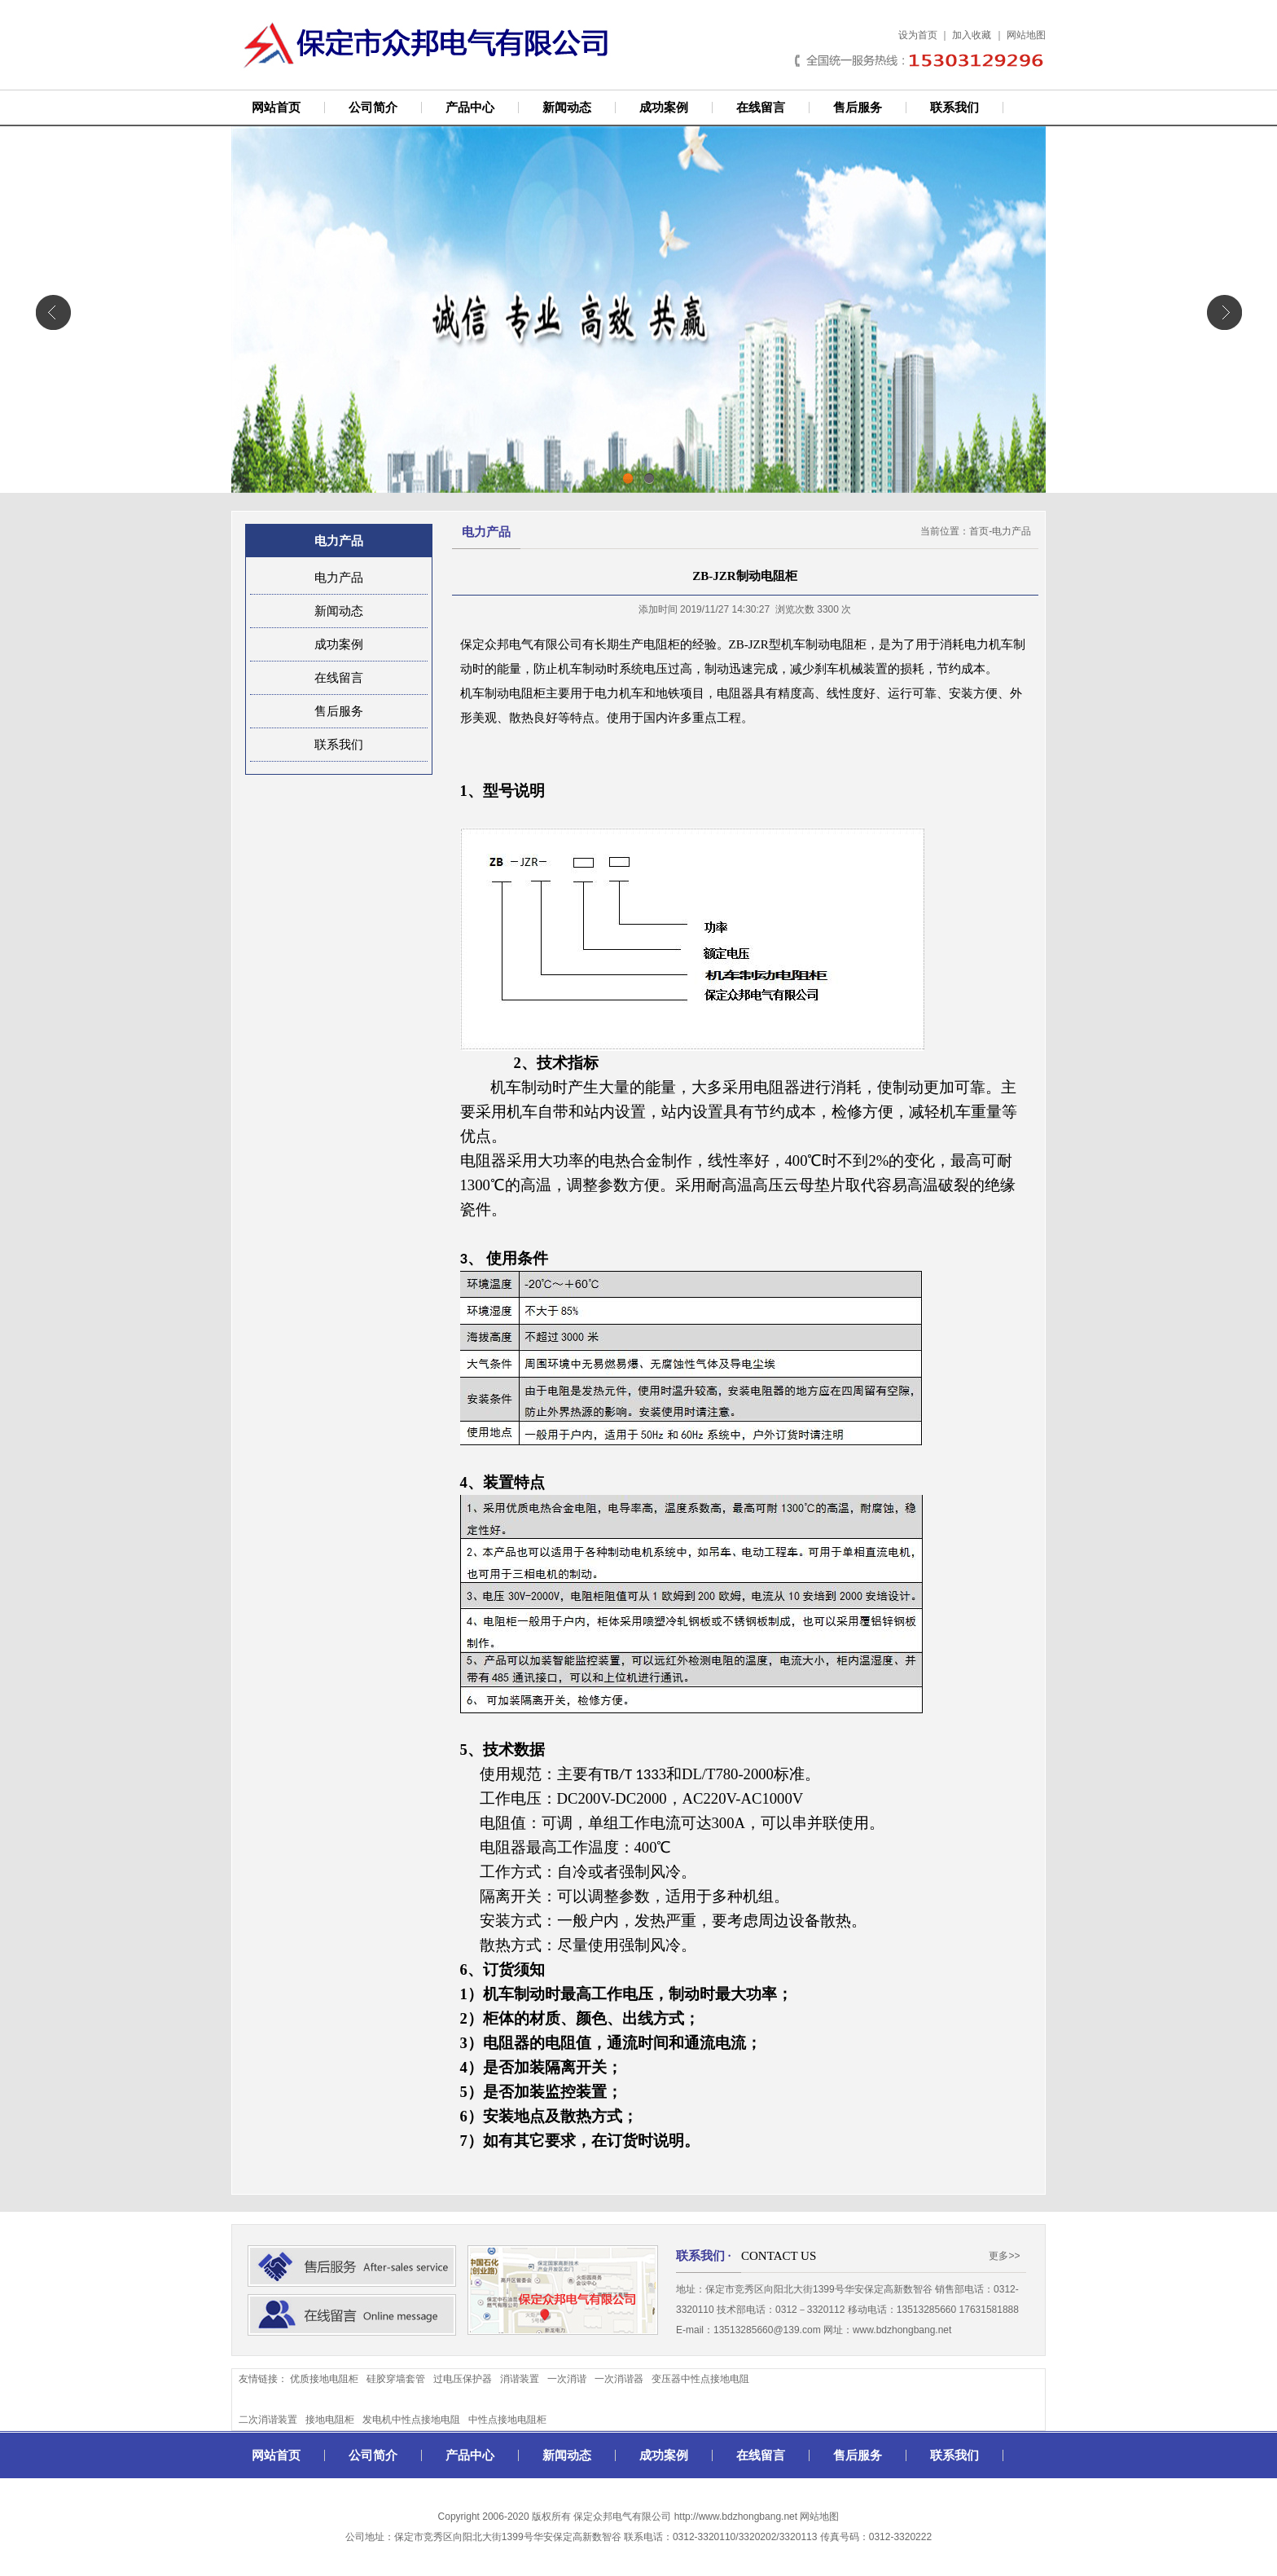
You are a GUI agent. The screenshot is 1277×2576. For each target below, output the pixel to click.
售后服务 (857, 107)
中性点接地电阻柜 (507, 2419)
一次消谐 (566, 2379)
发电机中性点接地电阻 (411, 2419)
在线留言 (760, 107)
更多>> (1004, 2256)
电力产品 (338, 577)
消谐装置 (519, 2379)
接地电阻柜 (329, 2419)
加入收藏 (971, 35)
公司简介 (373, 107)
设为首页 (917, 35)
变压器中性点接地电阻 (700, 2379)
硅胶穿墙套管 (395, 2379)
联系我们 (954, 107)
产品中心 (469, 107)
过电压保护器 (462, 2379)
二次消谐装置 (268, 2419)
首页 (979, 531)
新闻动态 (566, 107)
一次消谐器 (619, 2379)
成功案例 (663, 107)
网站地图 (1026, 35)
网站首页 (276, 107)
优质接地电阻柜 (324, 2379)
